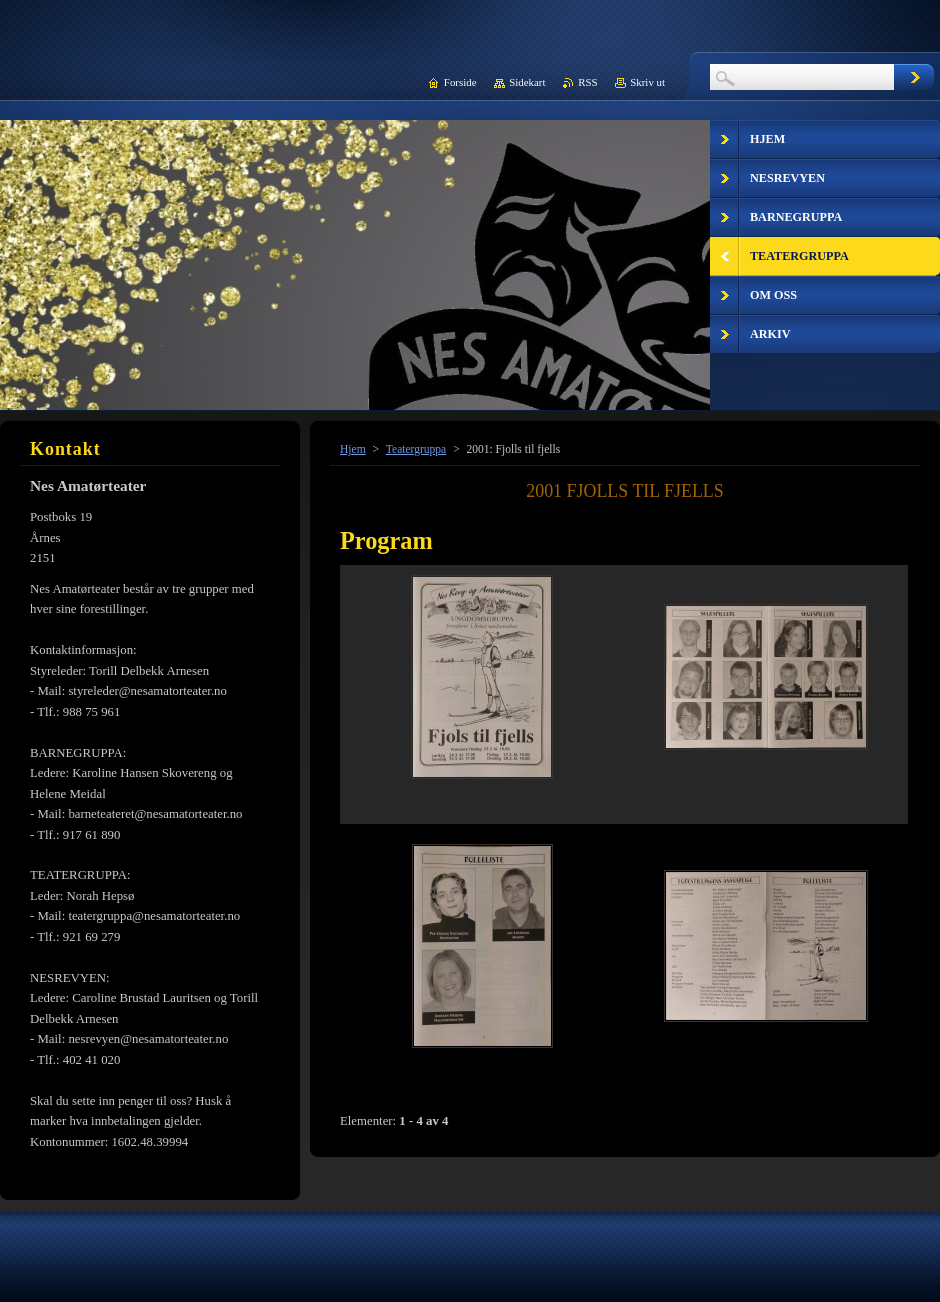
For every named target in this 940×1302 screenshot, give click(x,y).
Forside (460, 82)
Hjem (353, 449)
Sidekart (527, 82)
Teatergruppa (416, 449)
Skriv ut (647, 82)
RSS (587, 82)
